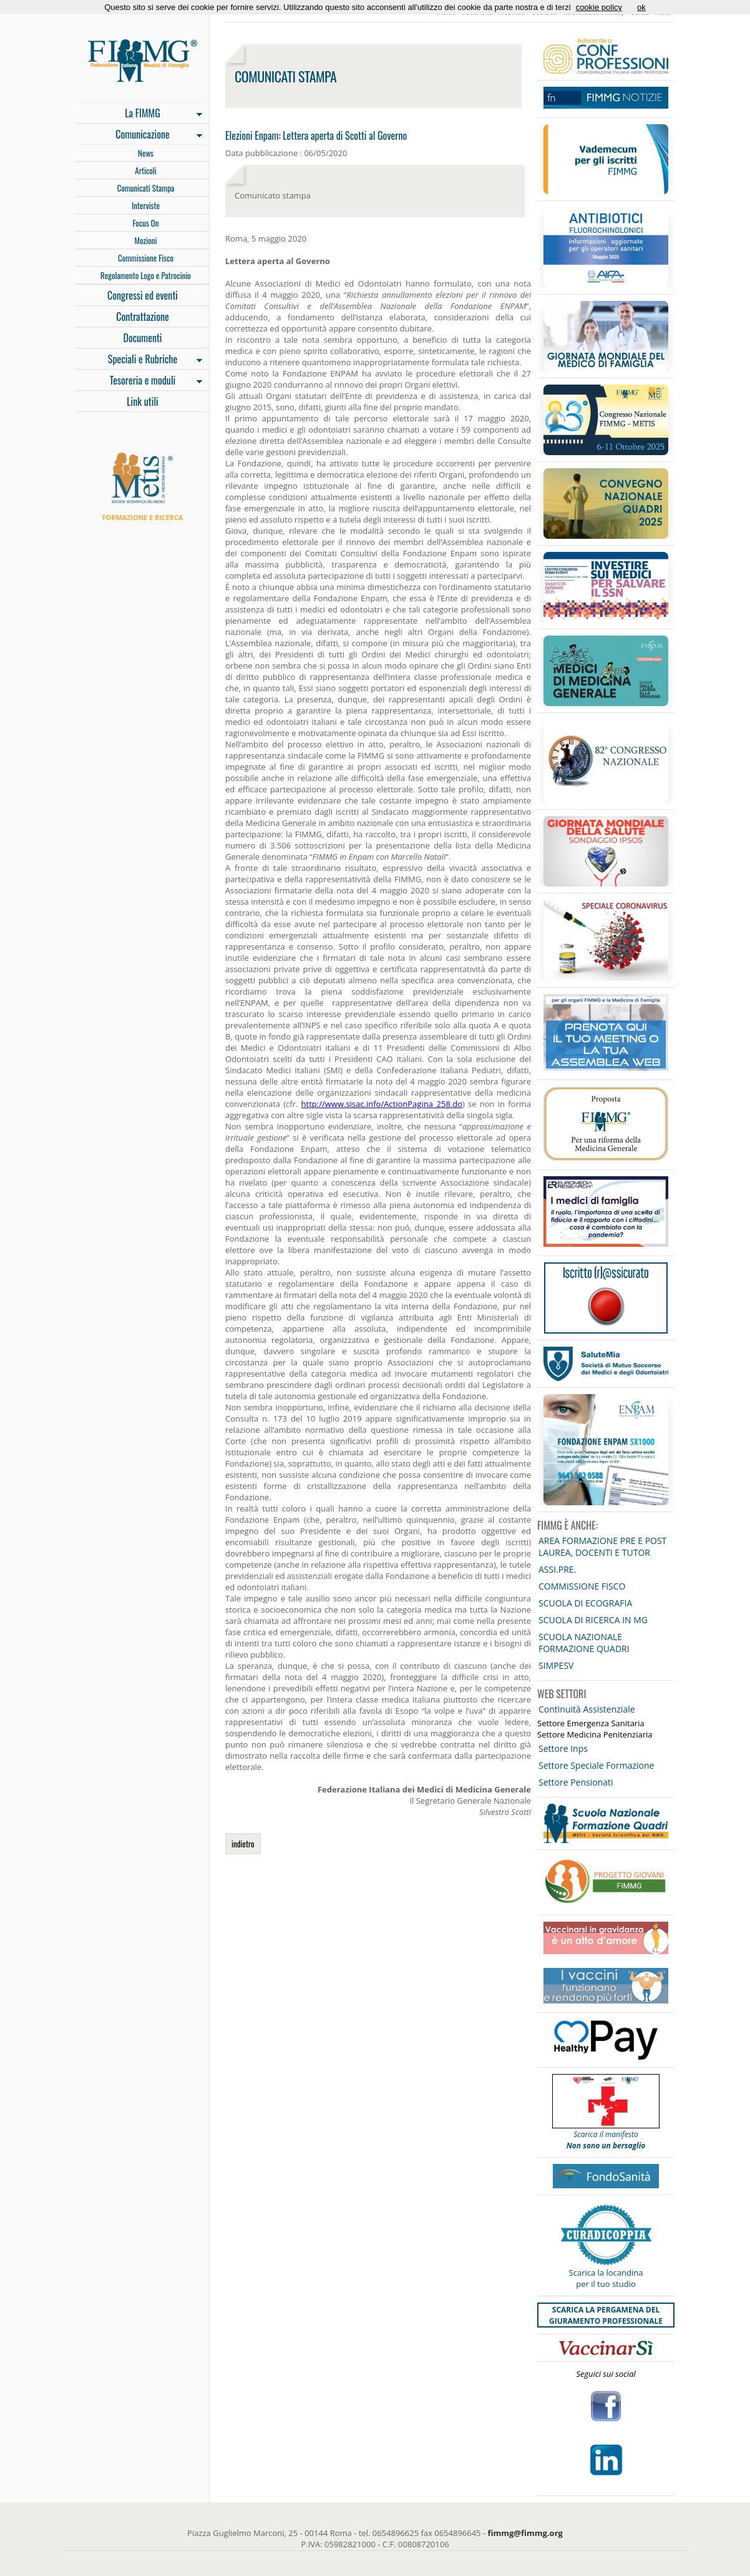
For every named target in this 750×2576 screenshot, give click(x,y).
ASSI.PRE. (557, 1569)
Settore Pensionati (575, 1782)
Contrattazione (142, 316)
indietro (243, 1843)
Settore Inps (563, 1748)
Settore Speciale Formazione (596, 1765)
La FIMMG (138, 114)
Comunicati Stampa (146, 188)
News (145, 153)
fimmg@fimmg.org (525, 2533)
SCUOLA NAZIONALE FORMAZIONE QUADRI (584, 1642)
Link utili (142, 401)
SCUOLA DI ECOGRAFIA (585, 1603)
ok (641, 7)
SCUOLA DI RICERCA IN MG (593, 1620)
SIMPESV (555, 1665)
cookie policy (599, 7)
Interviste (146, 205)
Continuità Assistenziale (586, 1709)
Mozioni (146, 240)
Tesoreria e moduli (138, 381)
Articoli (145, 170)
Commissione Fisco (145, 258)
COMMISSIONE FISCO (581, 1586)
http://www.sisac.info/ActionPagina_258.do (381, 1103)
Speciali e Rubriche (138, 360)
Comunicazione (138, 135)
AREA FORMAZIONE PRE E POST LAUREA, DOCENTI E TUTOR (602, 1546)
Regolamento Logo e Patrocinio (145, 275)
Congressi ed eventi (142, 295)
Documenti (142, 337)
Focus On (145, 223)
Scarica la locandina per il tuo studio (606, 2278)
